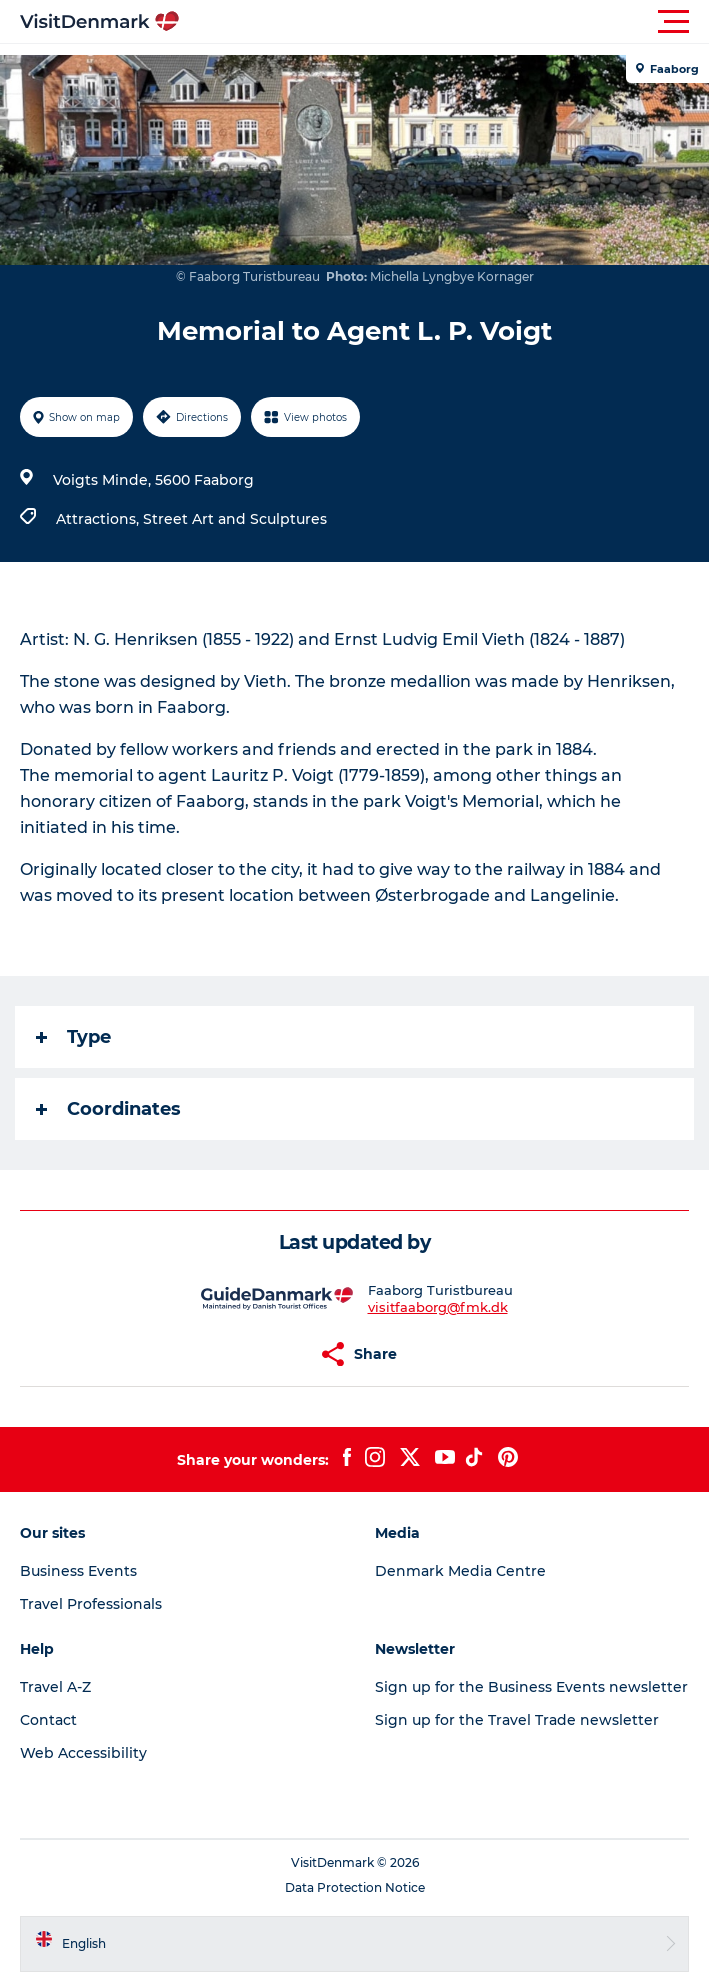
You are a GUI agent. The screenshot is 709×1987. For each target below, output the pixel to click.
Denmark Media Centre (460, 1571)
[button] (444, 22)
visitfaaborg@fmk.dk (438, 1307)
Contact (48, 1720)
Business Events (78, 1571)
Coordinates (108, 1109)
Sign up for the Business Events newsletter (531, 1687)
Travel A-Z (55, 1687)
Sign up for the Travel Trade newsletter (517, 1720)
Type (73, 1037)
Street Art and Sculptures (235, 519)
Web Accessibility (83, 1753)
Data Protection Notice (355, 1887)
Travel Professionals (91, 1604)
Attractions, (99, 519)
